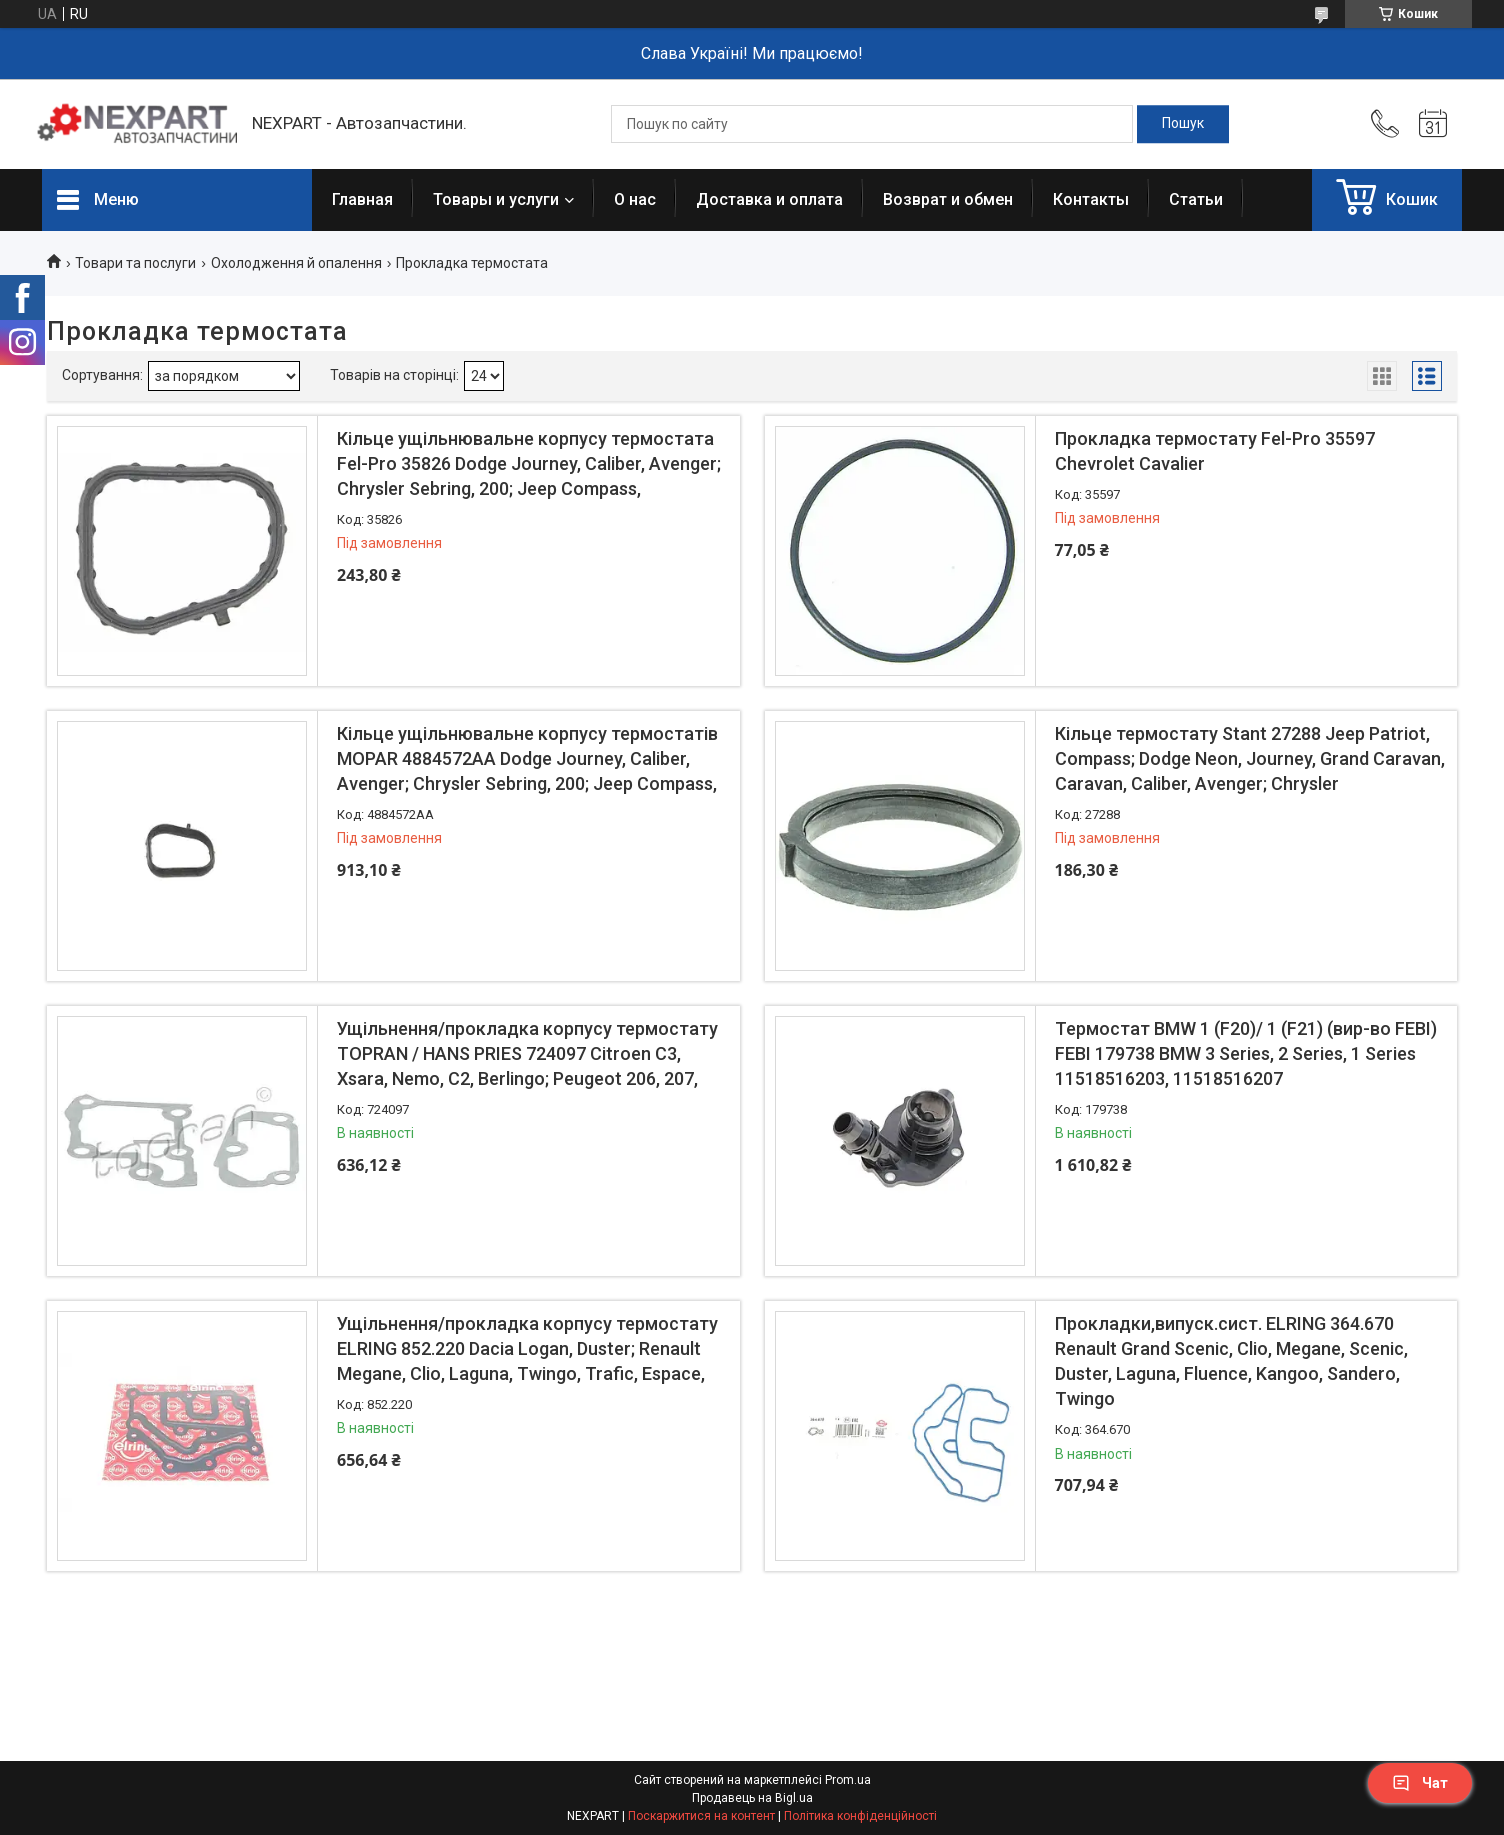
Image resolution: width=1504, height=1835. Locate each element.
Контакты (1091, 199)
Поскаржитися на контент (701, 1816)
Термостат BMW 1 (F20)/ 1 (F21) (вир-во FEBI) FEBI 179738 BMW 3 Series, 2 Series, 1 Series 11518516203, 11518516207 (1246, 1053)
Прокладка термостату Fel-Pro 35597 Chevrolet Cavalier (1215, 451)
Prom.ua (848, 1780)
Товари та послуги (135, 263)
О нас (635, 199)
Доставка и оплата (769, 199)
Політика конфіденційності (860, 1816)
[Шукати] (1183, 124)
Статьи (1196, 199)
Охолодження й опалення (296, 263)
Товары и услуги (496, 199)
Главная (362, 199)
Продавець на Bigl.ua (752, 1798)
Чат (1420, 1783)
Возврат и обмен (948, 199)
